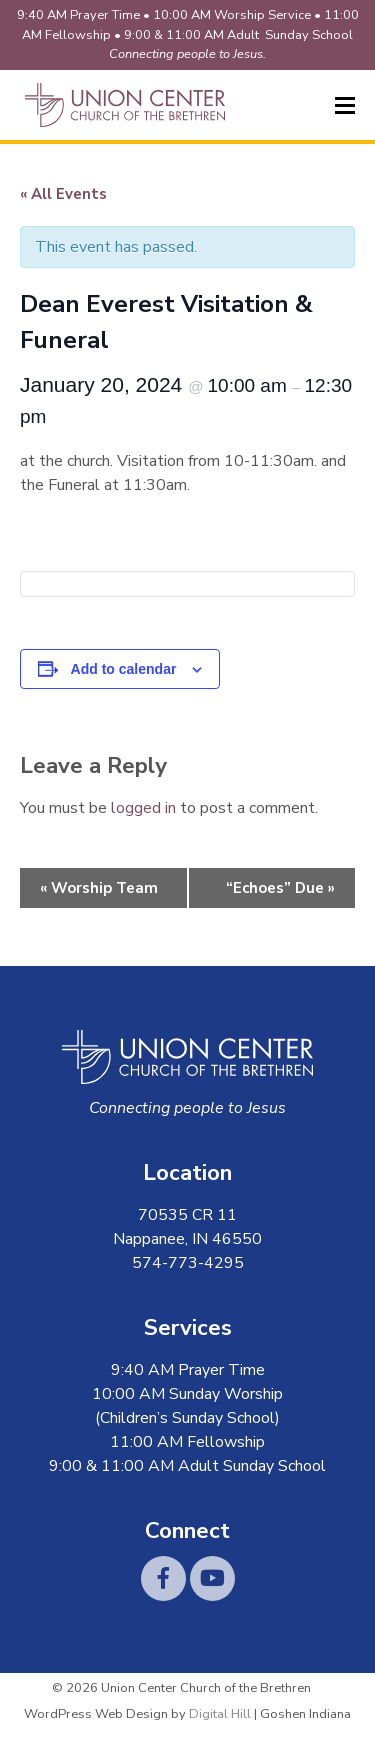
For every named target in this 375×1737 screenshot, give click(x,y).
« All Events (63, 194)
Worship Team (99, 888)
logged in (143, 808)
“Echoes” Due (280, 888)
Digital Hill (220, 1714)
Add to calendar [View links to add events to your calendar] (124, 669)
